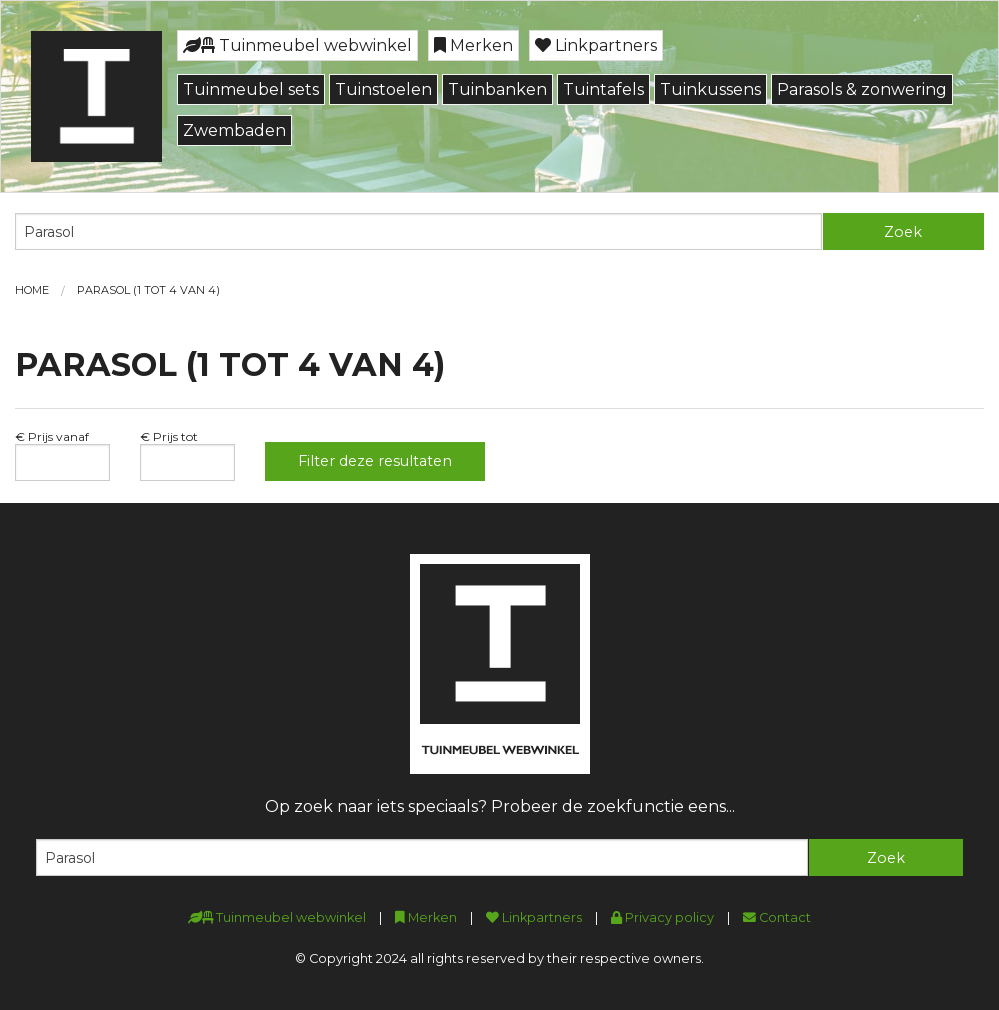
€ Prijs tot (169, 436)
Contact (777, 917)
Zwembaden (234, 130)
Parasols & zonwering (862, 89)
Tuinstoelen (383, 89)
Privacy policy (662, 917)
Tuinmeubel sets (251, 89)
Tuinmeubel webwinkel (297, 45)
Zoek (903, 232)
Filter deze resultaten (375, 461)
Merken (473, 45)
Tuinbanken (497, 89)
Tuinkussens (710, 89)
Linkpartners (596, 45)
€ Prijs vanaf (52, 436)
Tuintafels (603, 89)
